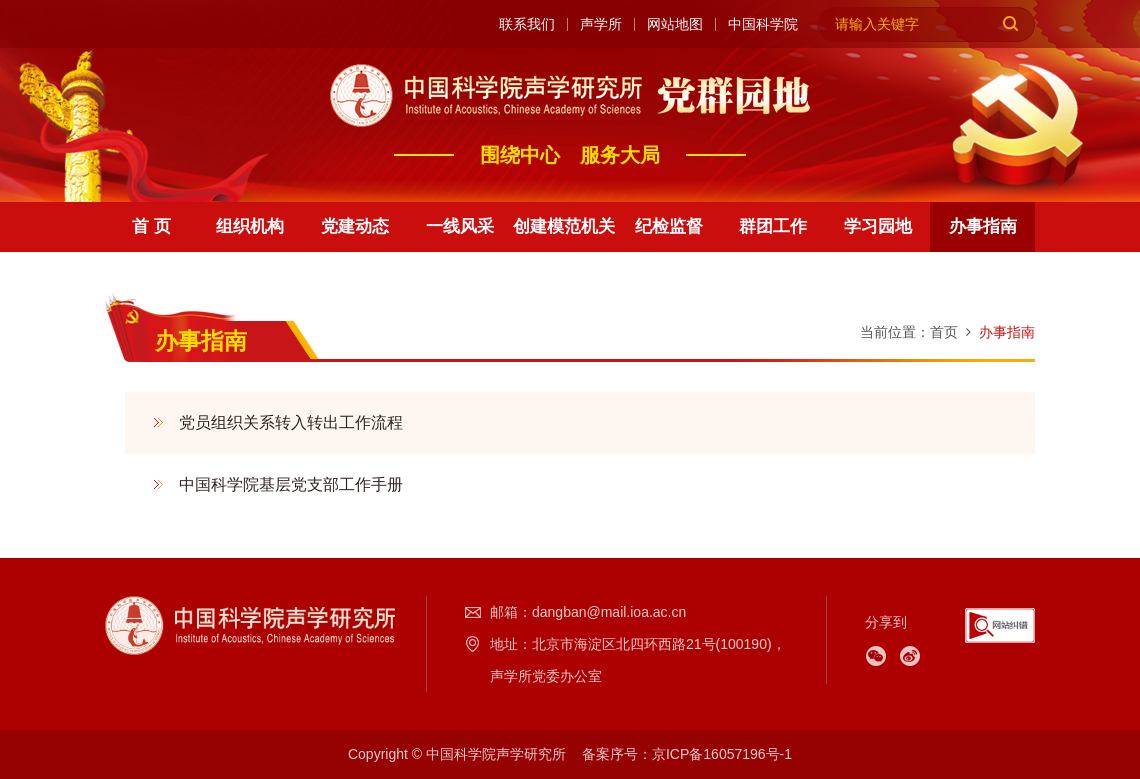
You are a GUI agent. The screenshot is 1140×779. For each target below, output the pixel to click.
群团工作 (773, 226)
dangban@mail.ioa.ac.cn (609, 612)
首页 (944, 332)
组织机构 (250, 226)
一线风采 (460, 226)
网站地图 (675, 24)
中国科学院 (763, 24)
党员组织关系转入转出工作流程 (291, 422)
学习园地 (878, 226)
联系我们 (527, 24)
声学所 (601, 24)
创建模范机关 (564, 226)
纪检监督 (669, 226)
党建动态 (355, 226)
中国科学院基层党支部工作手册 (291, 484)
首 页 (151, 226)
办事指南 (983, 226)
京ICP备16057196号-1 (722, 754)
